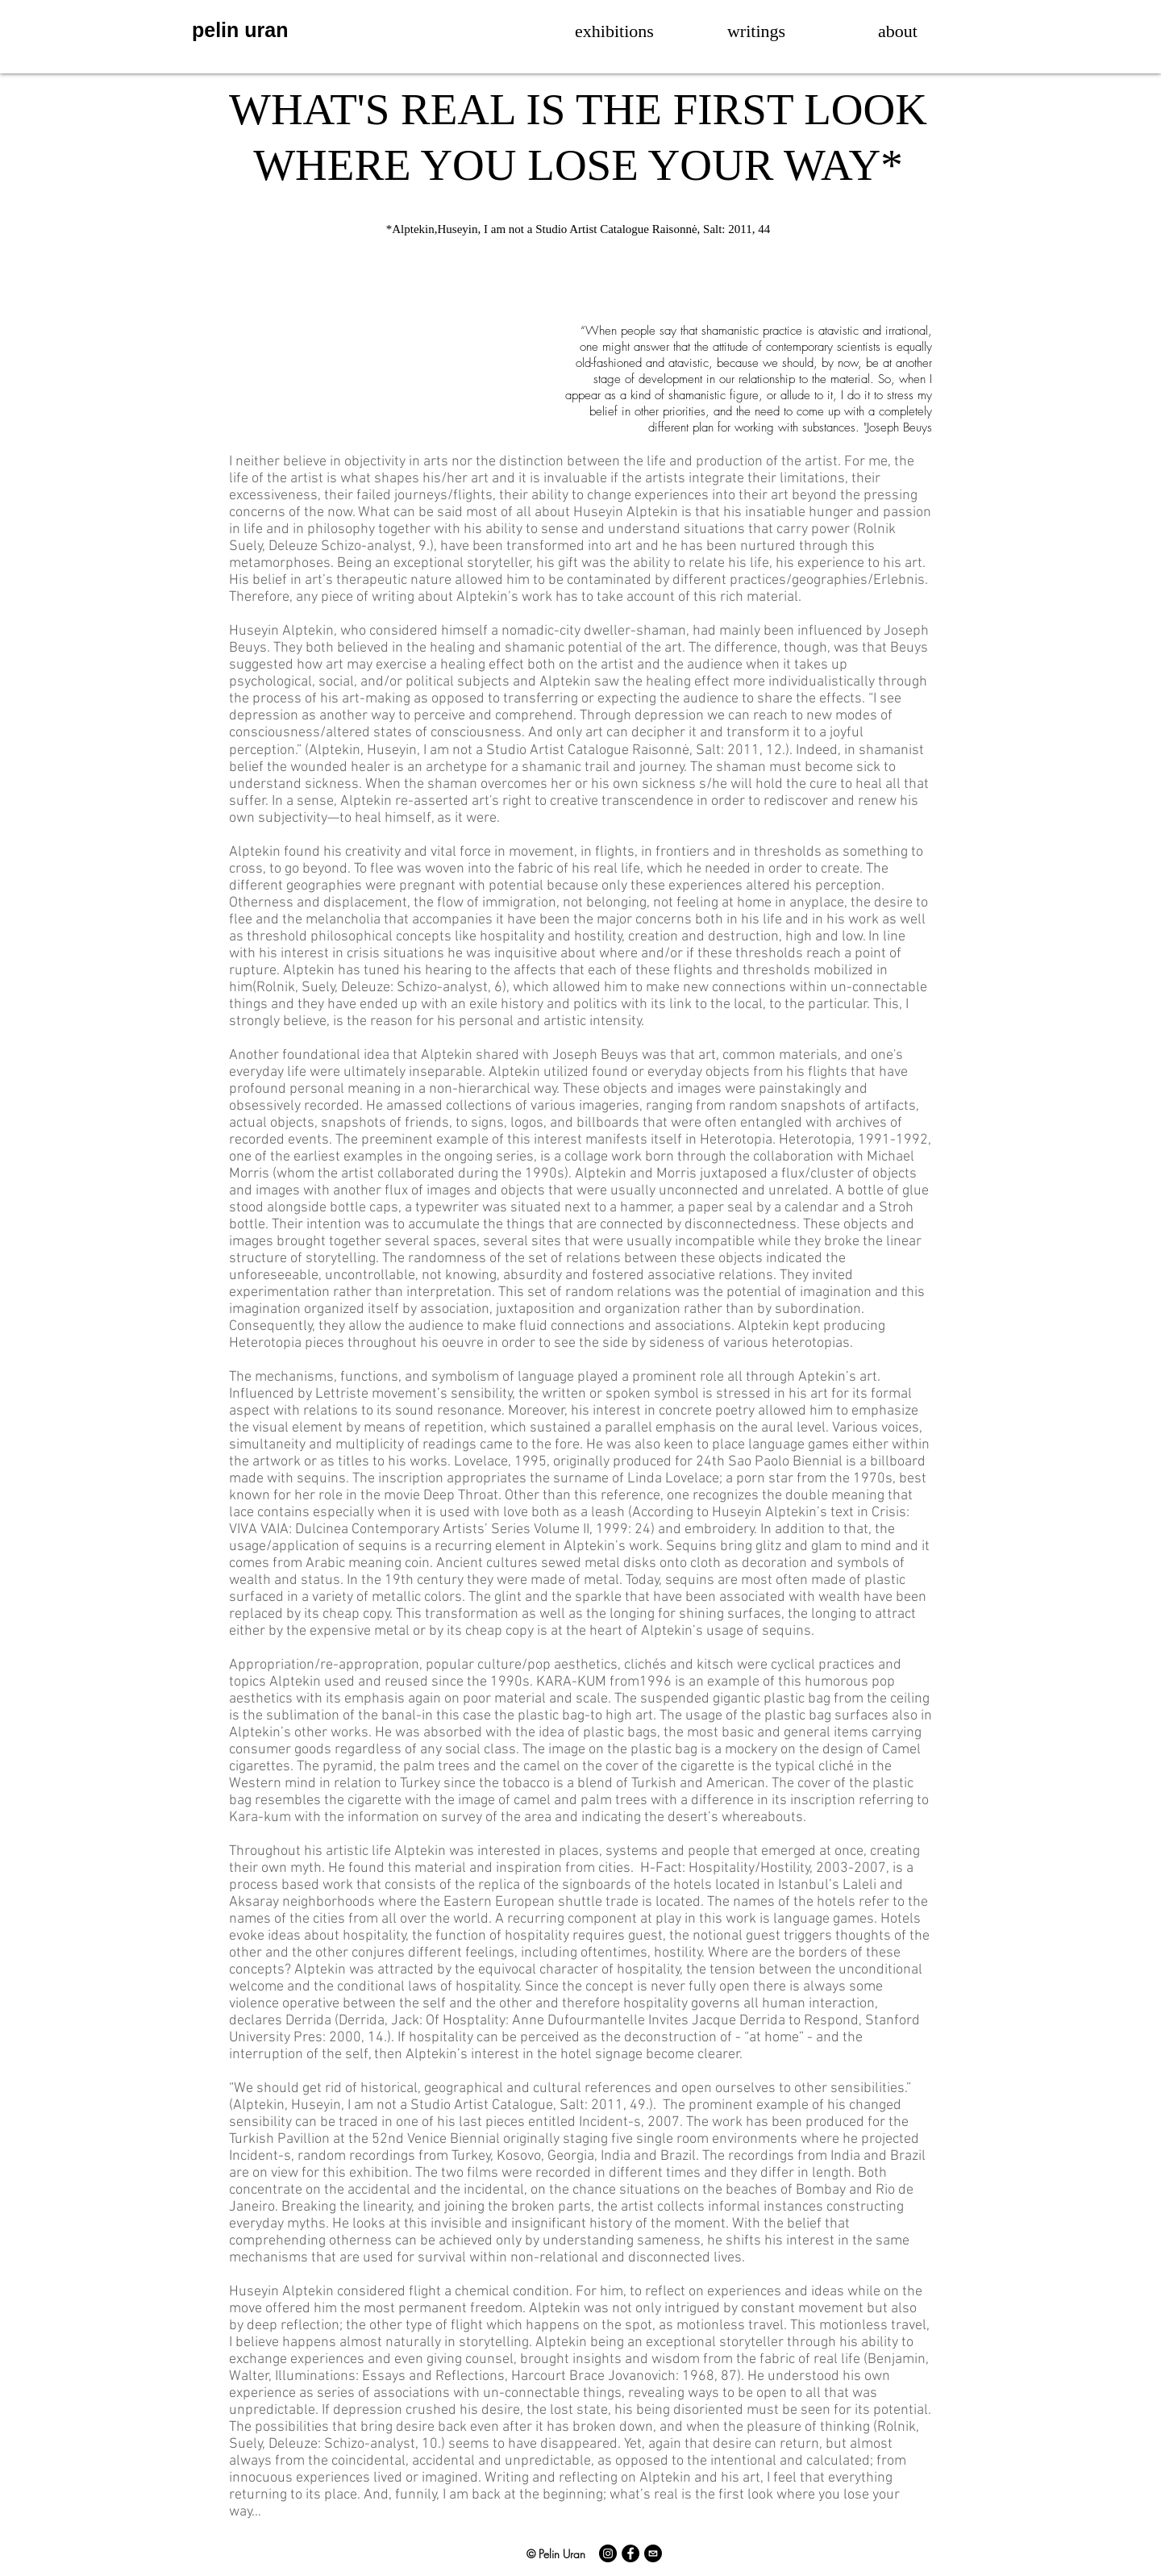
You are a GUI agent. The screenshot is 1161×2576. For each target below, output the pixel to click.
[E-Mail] (653, 2553)
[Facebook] (630, 2553)
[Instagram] (608, 2553)
